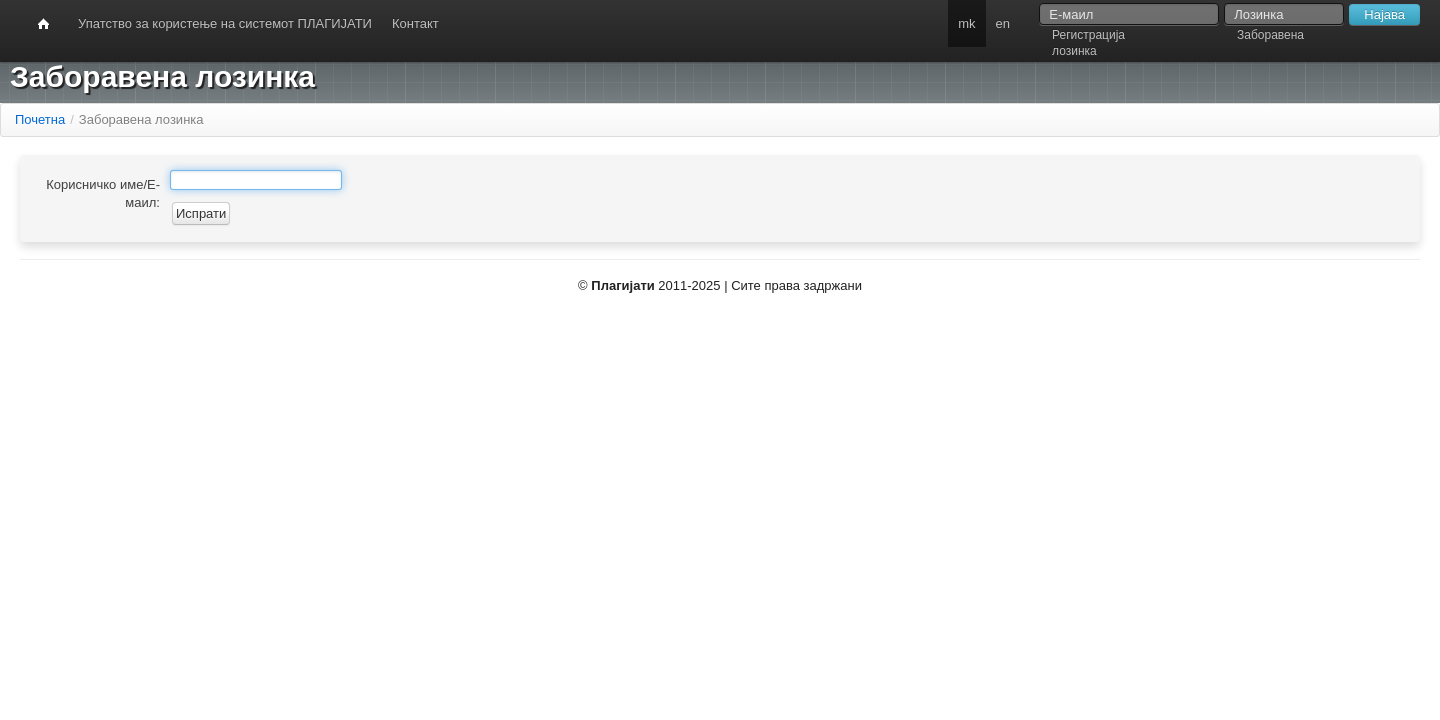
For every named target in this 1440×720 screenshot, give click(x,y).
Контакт (415, 23)
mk (966, 23)
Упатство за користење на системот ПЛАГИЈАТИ (225, 23)
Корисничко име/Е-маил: (103, 193)
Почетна (40, 119)
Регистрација (1088, 35)
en (1003, 23)
